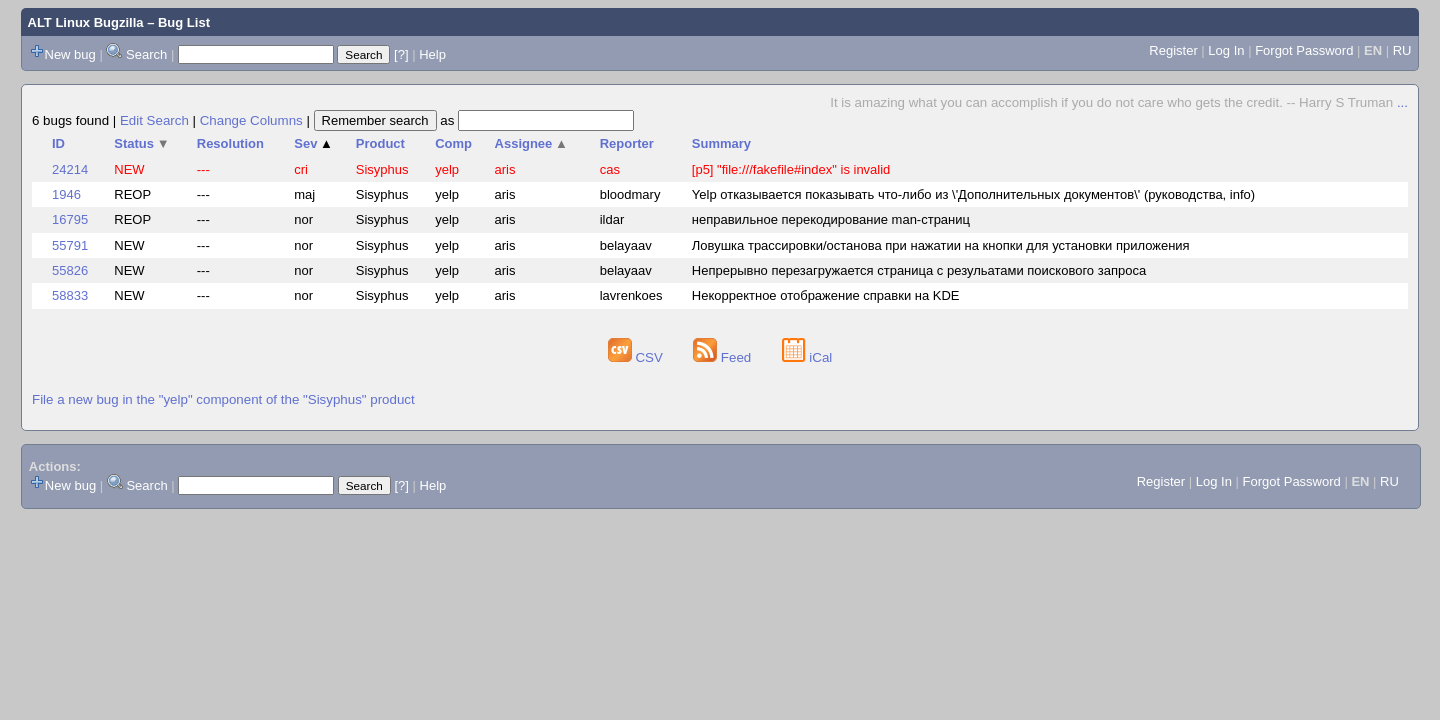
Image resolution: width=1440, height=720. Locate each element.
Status (141, 143)
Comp (453, 143)
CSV (637, 357)
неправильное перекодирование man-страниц (831, 219)
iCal (807, 357)
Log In (1226, 50)
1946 (66, 194)
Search (146, 54)
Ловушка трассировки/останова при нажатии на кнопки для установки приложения (941, 245)
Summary (721, 143)
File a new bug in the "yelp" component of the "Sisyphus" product (223, 399)
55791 (70, 245)
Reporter (627, 143)
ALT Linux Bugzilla (86, 22)
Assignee (531, 143)
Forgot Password (1304, 50)
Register (1173, 50)
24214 (70, 169)
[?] (401, 54)
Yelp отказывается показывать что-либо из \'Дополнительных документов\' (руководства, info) (973, 194)
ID (58, 143)
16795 (70, 219)
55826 (70, 270)
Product (380, 143)
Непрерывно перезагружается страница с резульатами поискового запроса (919, 270)
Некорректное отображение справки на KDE (826, 295)
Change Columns (251, 120)
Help (432, 54)
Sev (313, 143)
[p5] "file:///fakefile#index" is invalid (791, 169)
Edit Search (154, 120)
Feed (724, 357)
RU (1402, 50)
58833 (70, 295)
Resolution (230, 143)
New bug (70, 54)
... (1402, 102)
